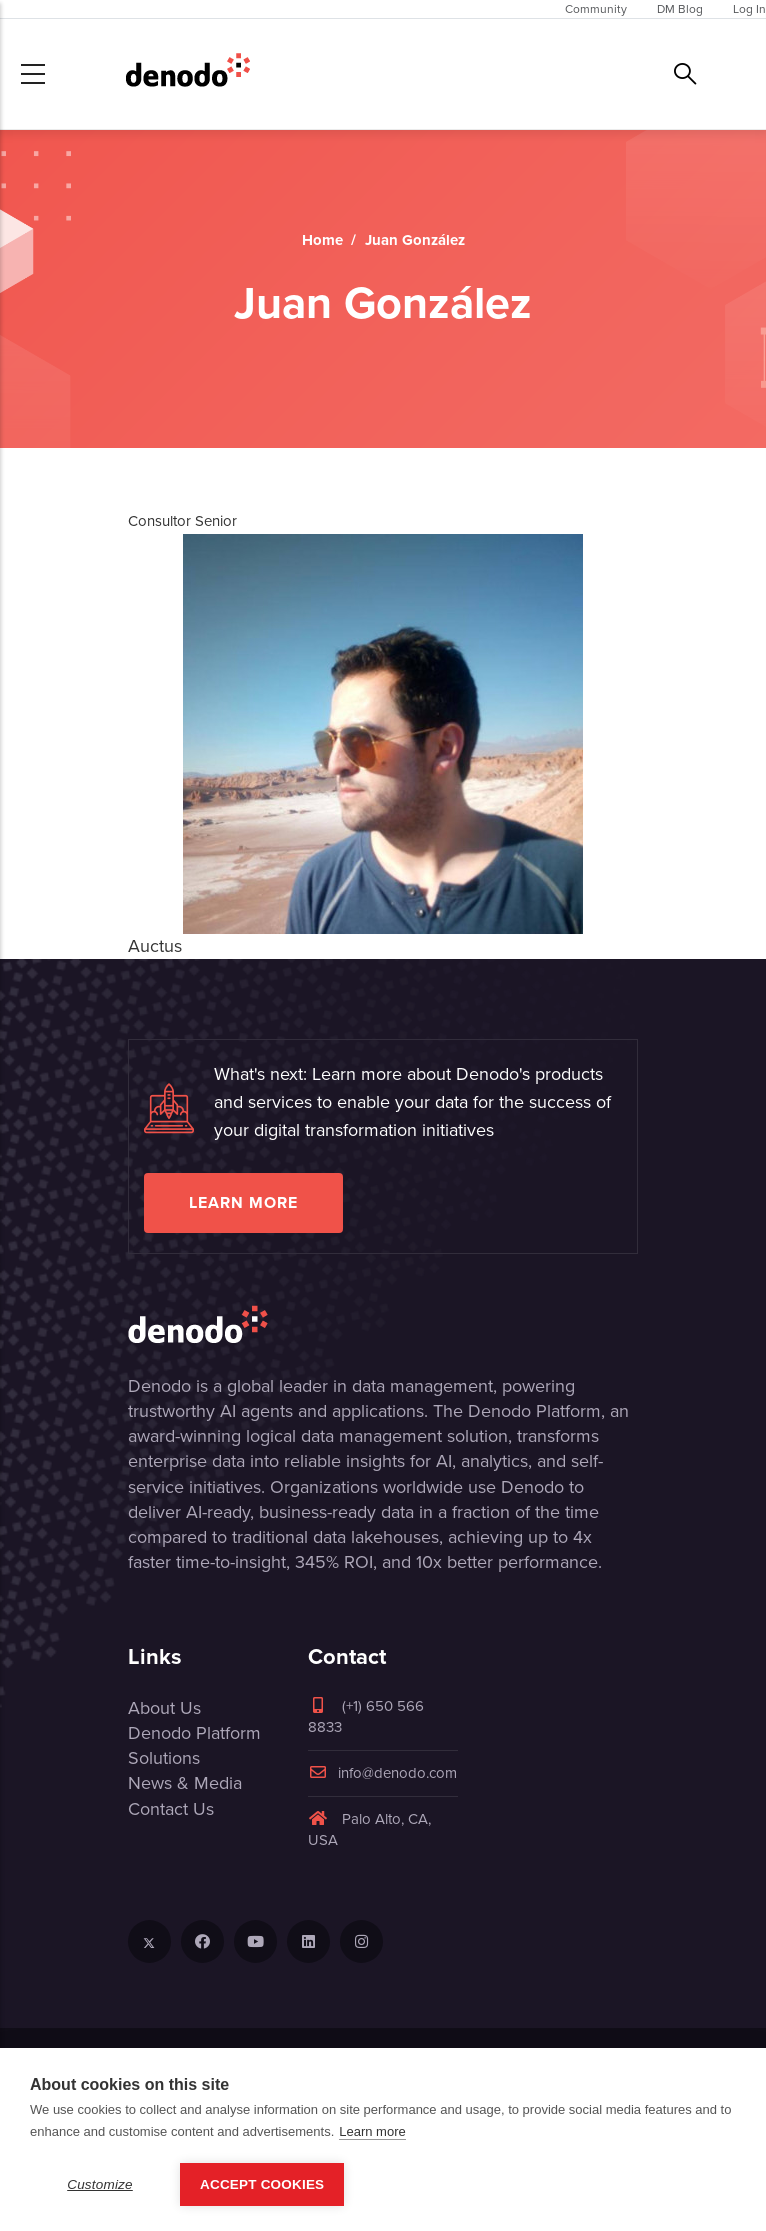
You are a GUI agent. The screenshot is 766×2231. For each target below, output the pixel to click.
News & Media (185, 1783)
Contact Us (171, 1809)
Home (322, 240)
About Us (164, 1708)
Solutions (164, 1758)
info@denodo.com (382, 1773)
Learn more (243, 1202)
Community (596, 9)
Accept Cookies (262, 2184)
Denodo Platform (194, 1733)
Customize (100, 2184)
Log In (749, 9)
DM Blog (680, 9)
